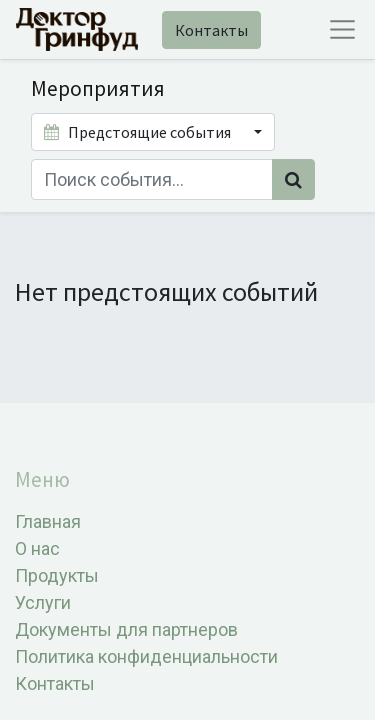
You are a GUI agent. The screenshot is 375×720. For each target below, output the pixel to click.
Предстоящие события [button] (139, 132)
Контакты (211, 30)
